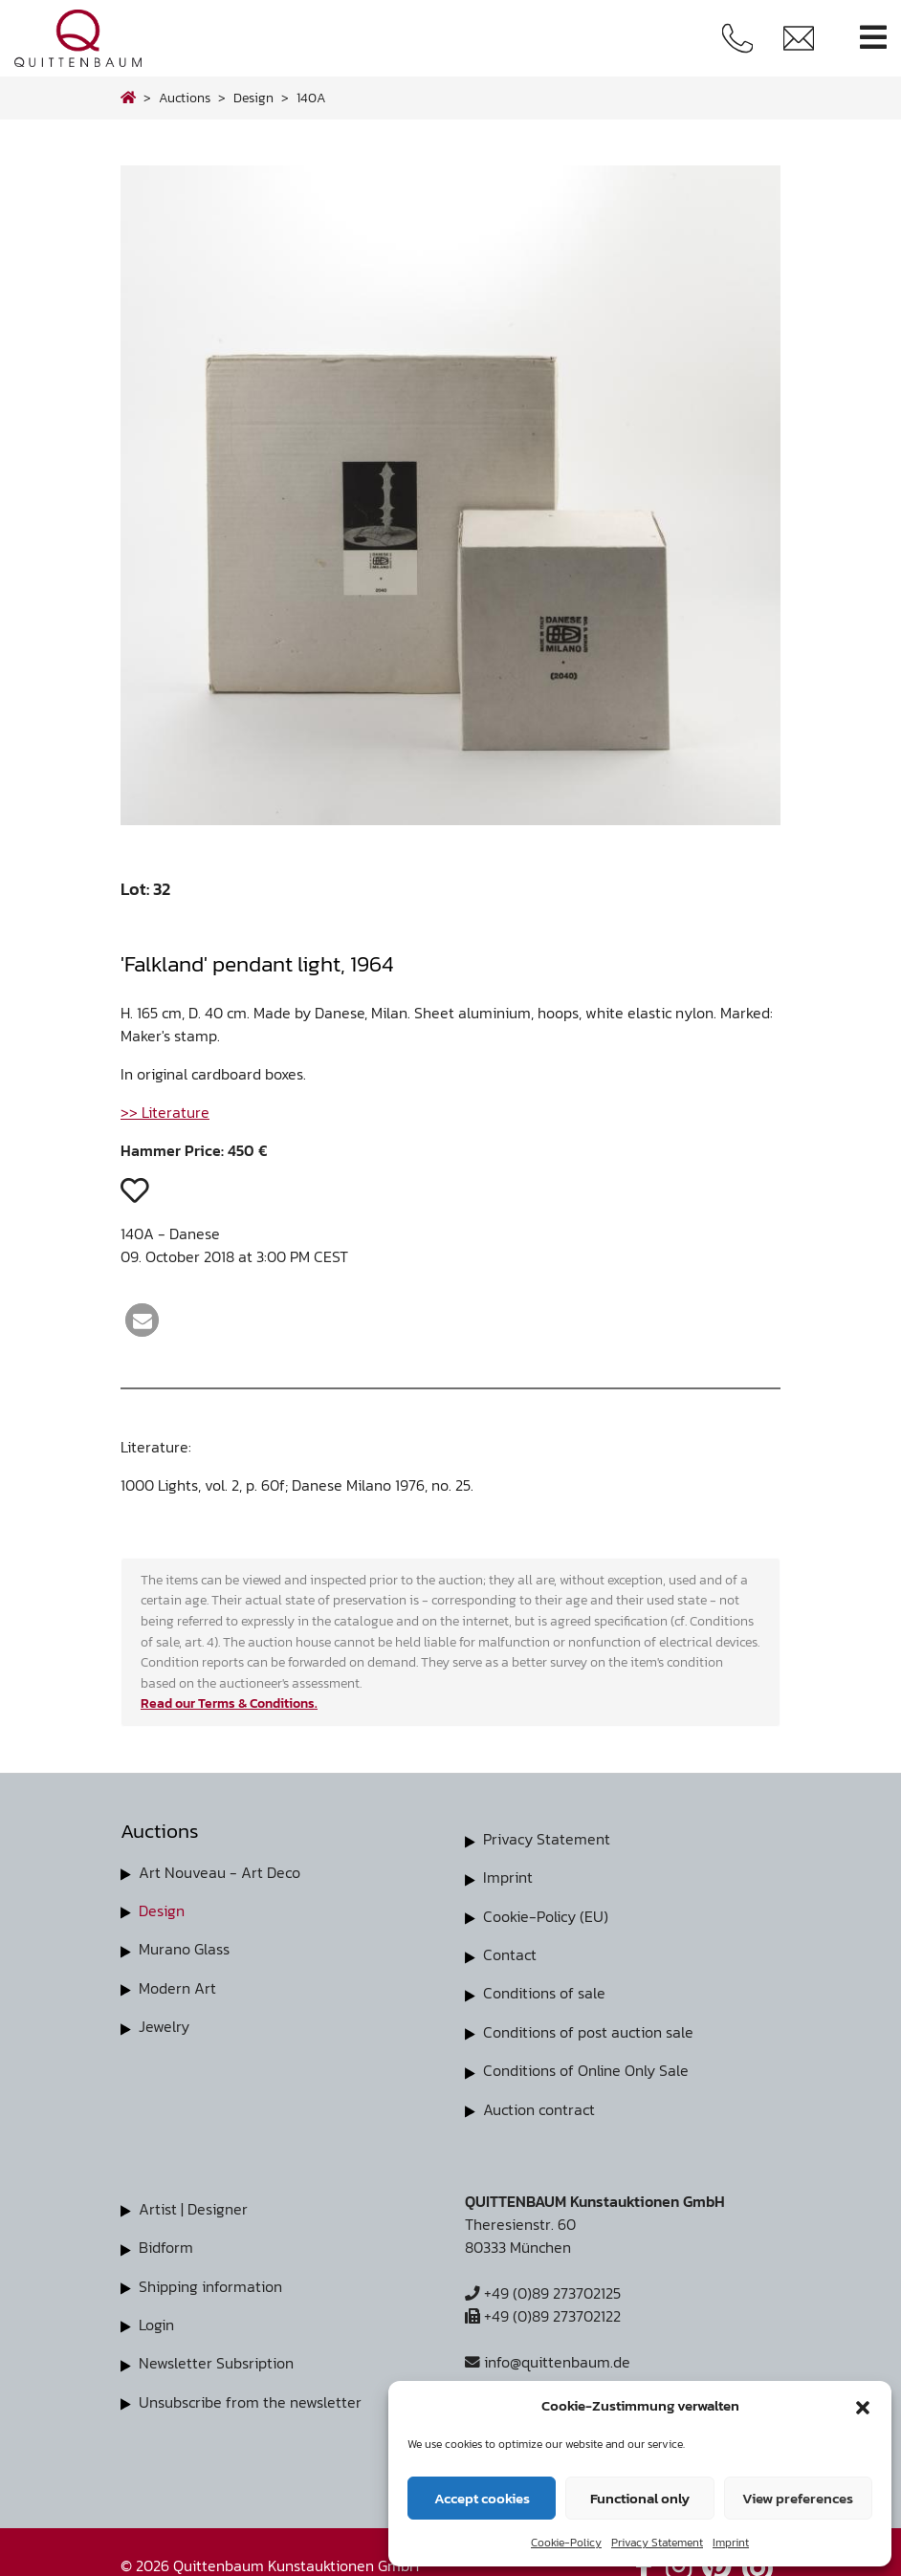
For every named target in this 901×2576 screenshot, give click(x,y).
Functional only (640, 2498)
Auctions (184, 97)
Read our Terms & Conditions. (229, 1703)
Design (162, 1910)
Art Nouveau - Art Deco (219, 1872)
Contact (510, 1953)
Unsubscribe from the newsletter (250, 2397)
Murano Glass (184, 1948)
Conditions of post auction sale (588, 2030)
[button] (862, 2405)
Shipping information (210, 2282)
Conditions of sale (544, 1991)
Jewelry (164, 2025)
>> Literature (165, 1112)
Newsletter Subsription (216, 2358)
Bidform (166, 2244)
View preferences (797, 2498)
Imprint (731, 2542)
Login (156, 2320)
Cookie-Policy (566, 2542)
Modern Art (177, 1987)
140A (311, 97)
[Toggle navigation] (873, 38)
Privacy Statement (657, 2542)
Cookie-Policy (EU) (545, 1915)
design (253, 97)
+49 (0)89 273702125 (543, 2290)
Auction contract (539, 2106)
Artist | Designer (193, 2205)
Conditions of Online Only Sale (586, 2068)
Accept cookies (482, 2498)
